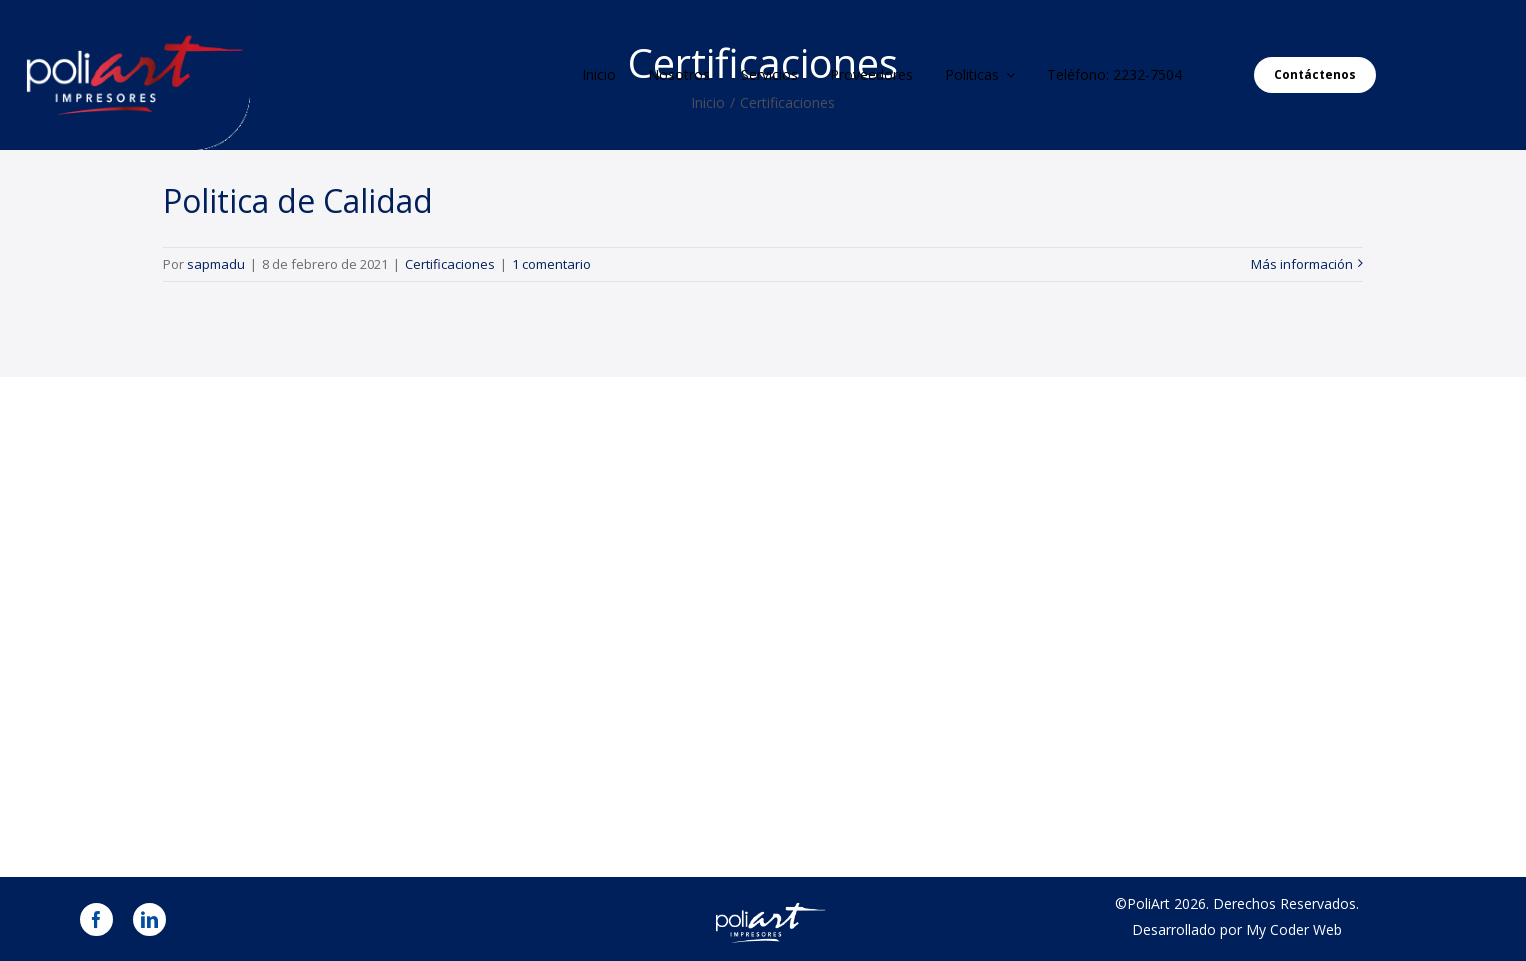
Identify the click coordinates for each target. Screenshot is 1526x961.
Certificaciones (450, 264)
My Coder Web (1294, 929)
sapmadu (216, 264)
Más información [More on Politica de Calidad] (1302, 264)
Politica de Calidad (298, 200)
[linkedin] (149, 919)
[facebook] (96, 919)
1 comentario (551, 264)
